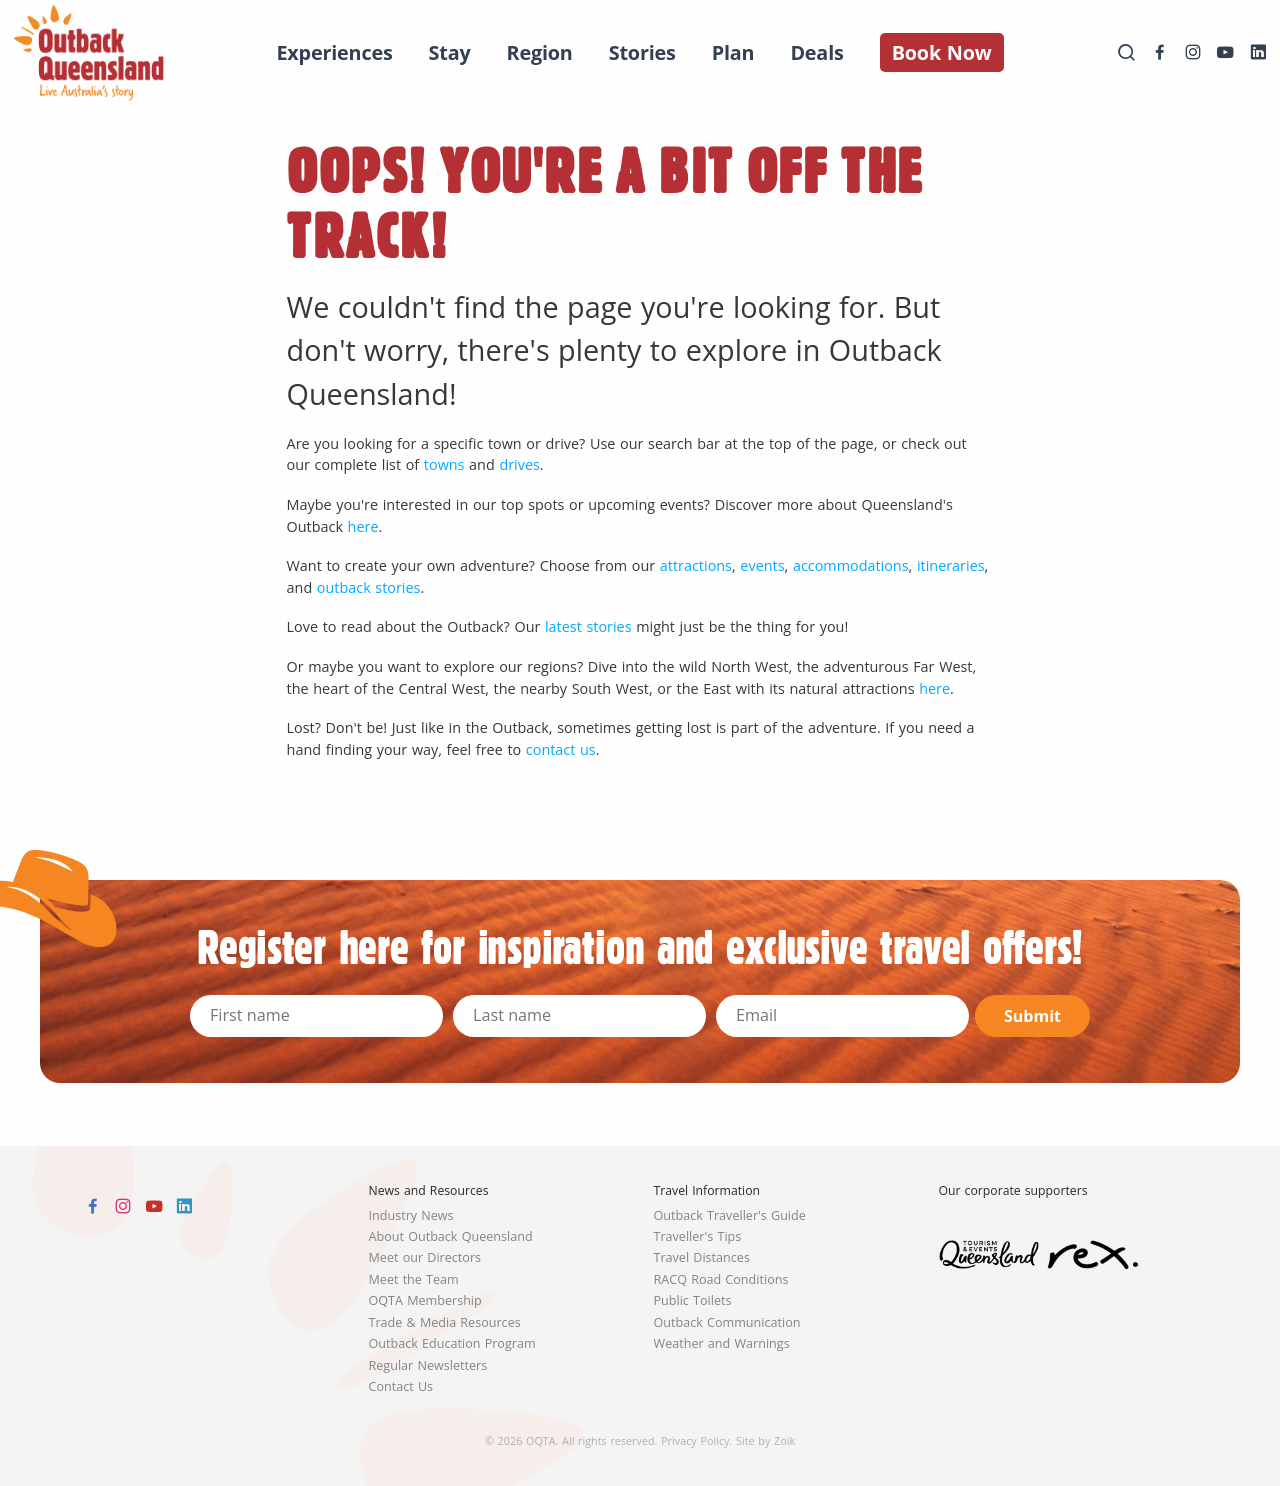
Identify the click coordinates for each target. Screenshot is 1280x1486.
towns (444, 464)
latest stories (588, 626)
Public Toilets (693, 1300)
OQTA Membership (425, 1300)
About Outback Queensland (451, 1236)
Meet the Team (414, 1279)
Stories (642, 52)
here (363, 526)
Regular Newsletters (428, 1365)
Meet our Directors (425, 1257)
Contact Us (401, 1386)
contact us (561, 749)
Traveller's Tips (698, 1236)
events (762, 565)
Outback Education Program (452, 1343)
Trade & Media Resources (445, 1322)
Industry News (411, 1215)
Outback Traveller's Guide (730, 1215)
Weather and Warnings (722, 1343)
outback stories (369, 587)
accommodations (851, 565)
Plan (733, 52)
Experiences (334, 52)
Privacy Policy (695, 1440)
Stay (450, 52)
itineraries (951, 565)
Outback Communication (727, 1322)
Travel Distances (702, 1257)
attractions (696, 565)
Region (540, 52)
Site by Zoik (765, 1440)
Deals (816, 52)
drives (519, 464)
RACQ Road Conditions (721, 1279)
